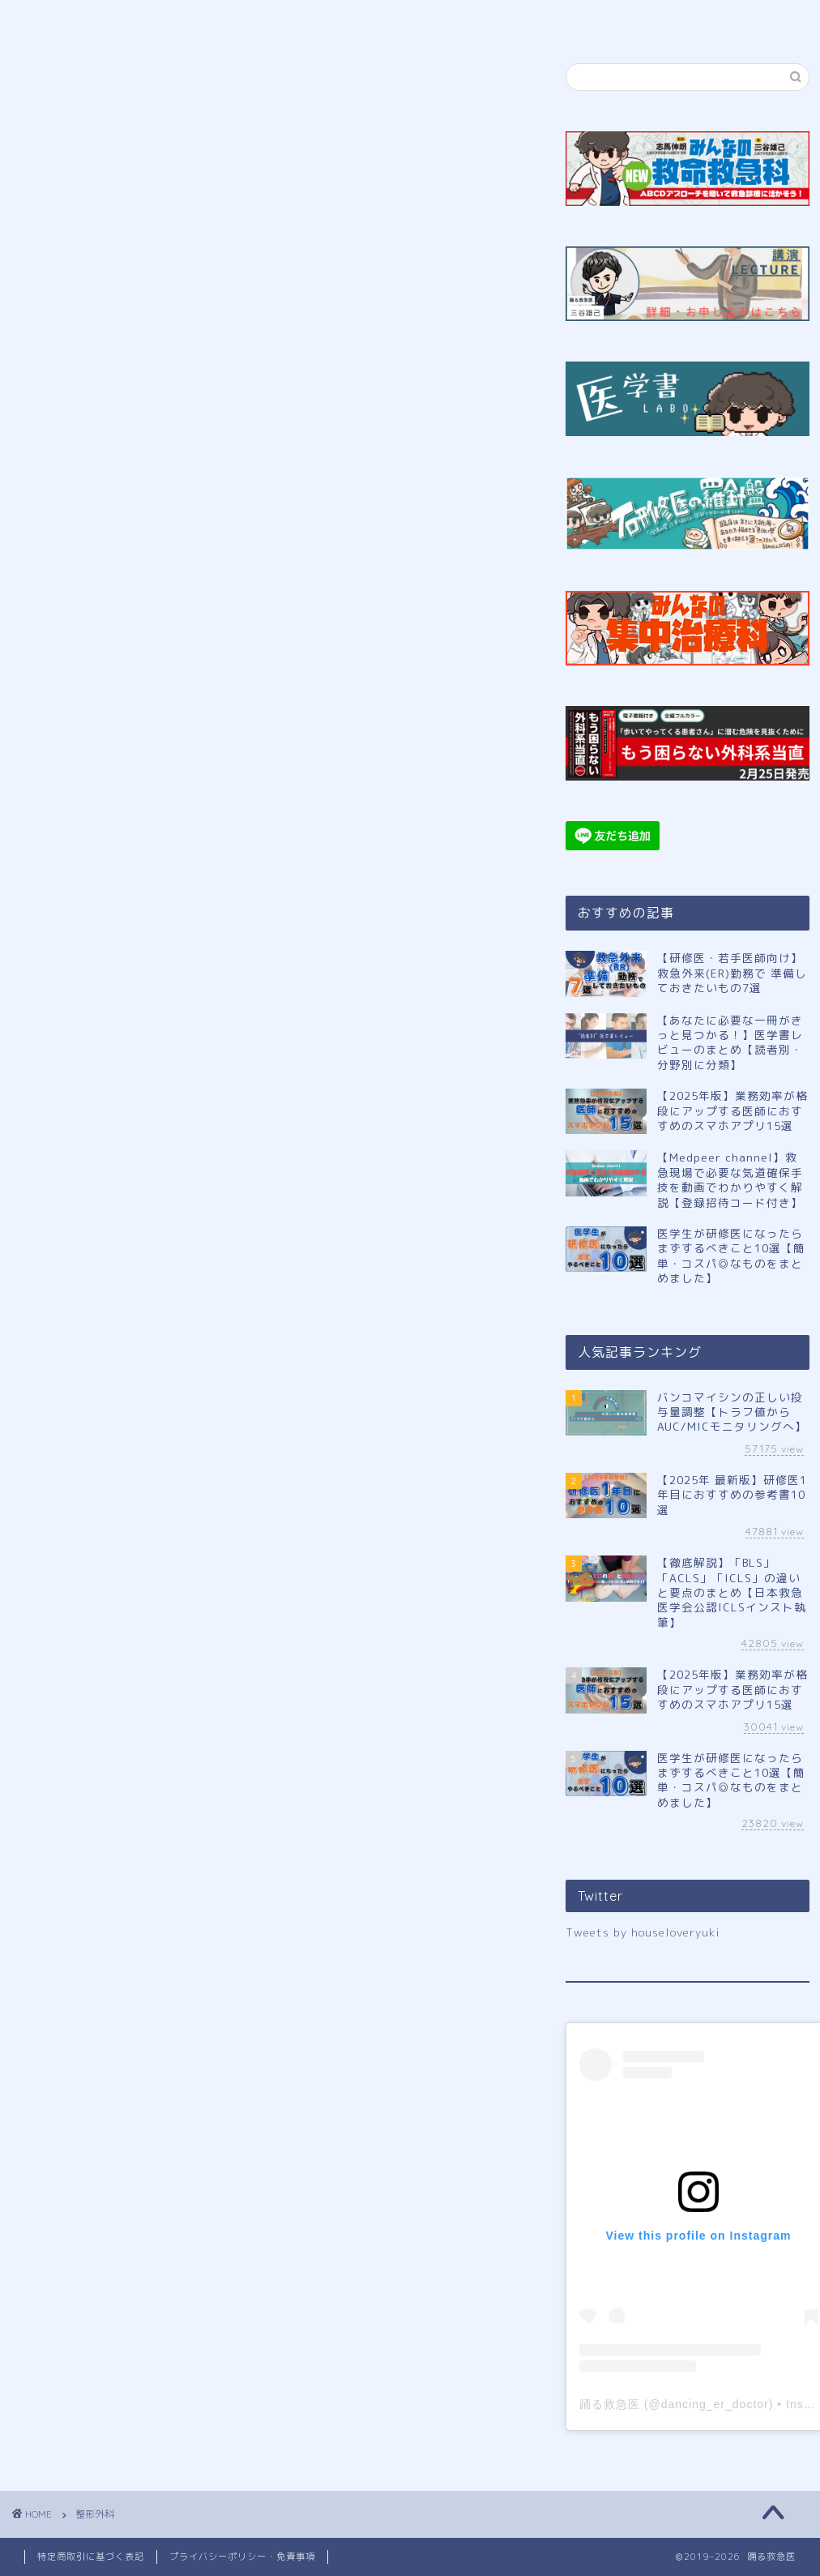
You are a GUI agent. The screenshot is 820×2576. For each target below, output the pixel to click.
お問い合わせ (697, 19)
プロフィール (200, 19)
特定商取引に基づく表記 (90, 2556)
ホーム (78, 19)
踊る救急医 (609, 2404)
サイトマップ (574, 19)
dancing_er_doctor (715, 2404)
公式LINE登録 (326, 19)
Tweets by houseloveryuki (643, 1932)
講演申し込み (452, 19)
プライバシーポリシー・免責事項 (242, 2556)
